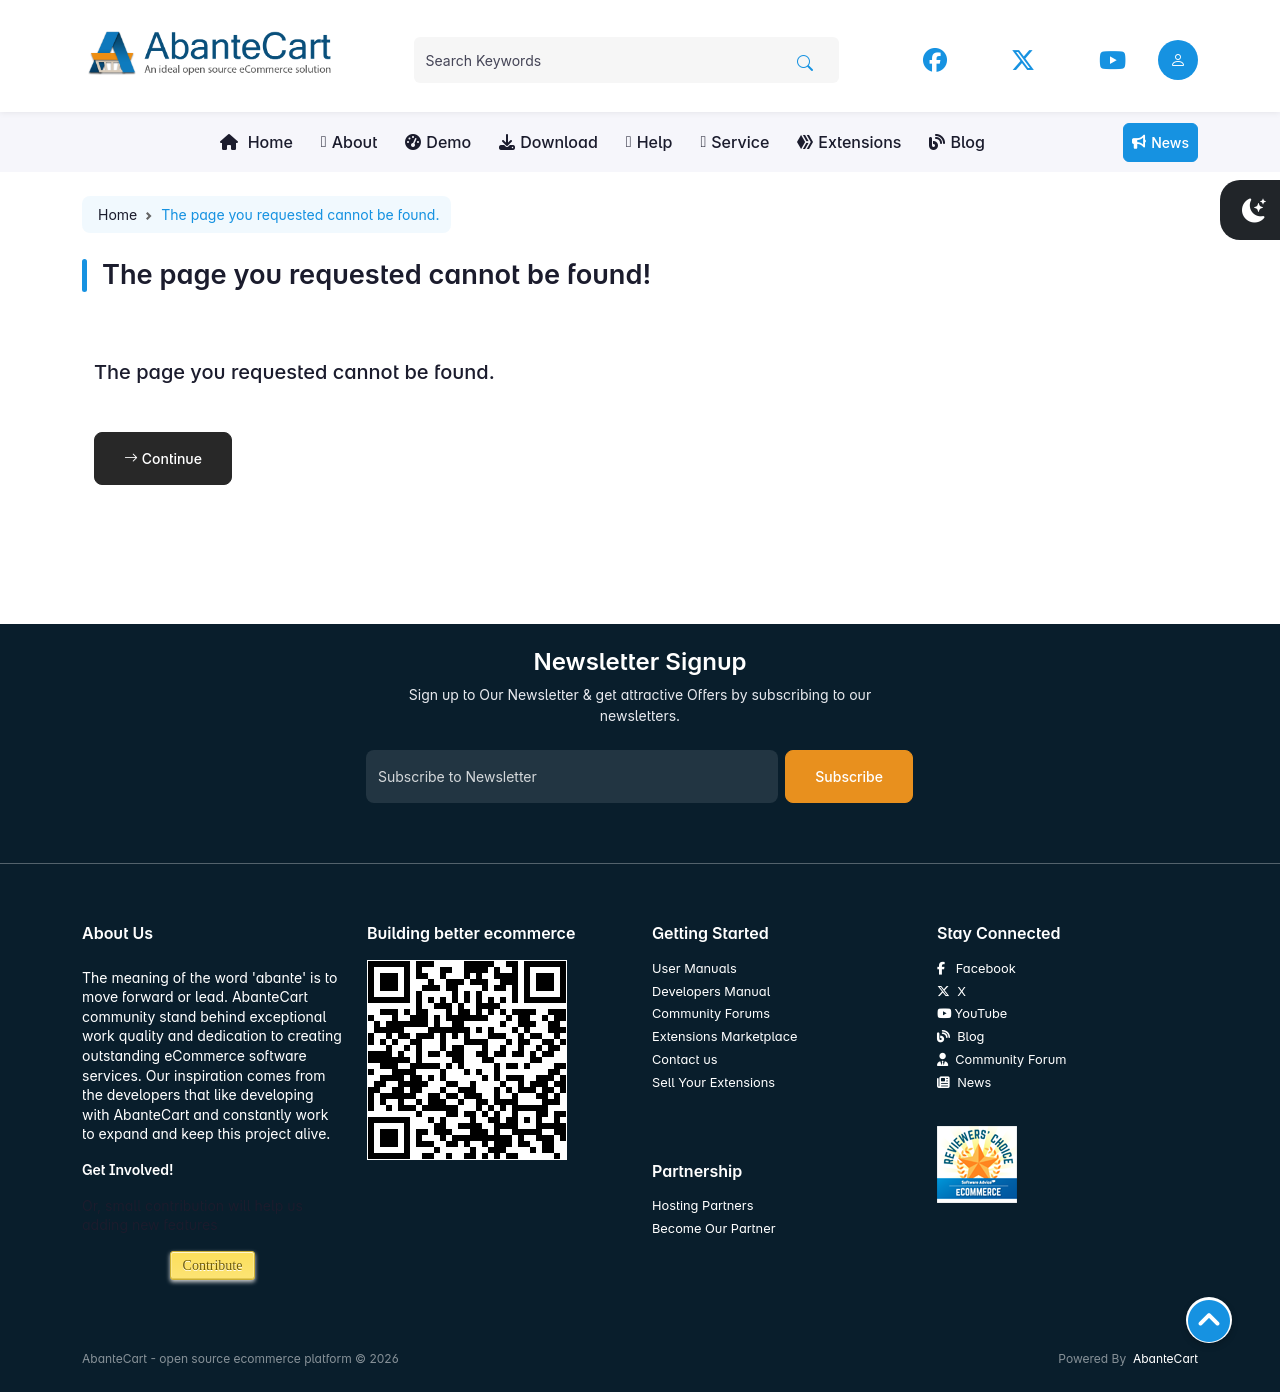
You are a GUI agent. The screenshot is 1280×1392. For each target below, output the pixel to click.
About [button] (349, 142)
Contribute (213, 1265)
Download (548, 142)
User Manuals (694, 968)
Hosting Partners (702, 1205)
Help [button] (649, 142)
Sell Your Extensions (713, 1082)
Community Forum (1001, 1059)
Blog (956, 142)
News (1160, 142)
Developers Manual (711, 991)
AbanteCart (1165, 1358)
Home (256, 142)
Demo (438, 142)
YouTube (972, 1013)
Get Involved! (128, 1169)
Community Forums (711, 1013)
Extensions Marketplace (724, 1036)
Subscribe (849, 776)
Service (734, 142)
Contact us (685, 1059)
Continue (163, 458)
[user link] (1178, 60)
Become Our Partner (713, 1228)
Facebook (976, 968)
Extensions (849, 142)
